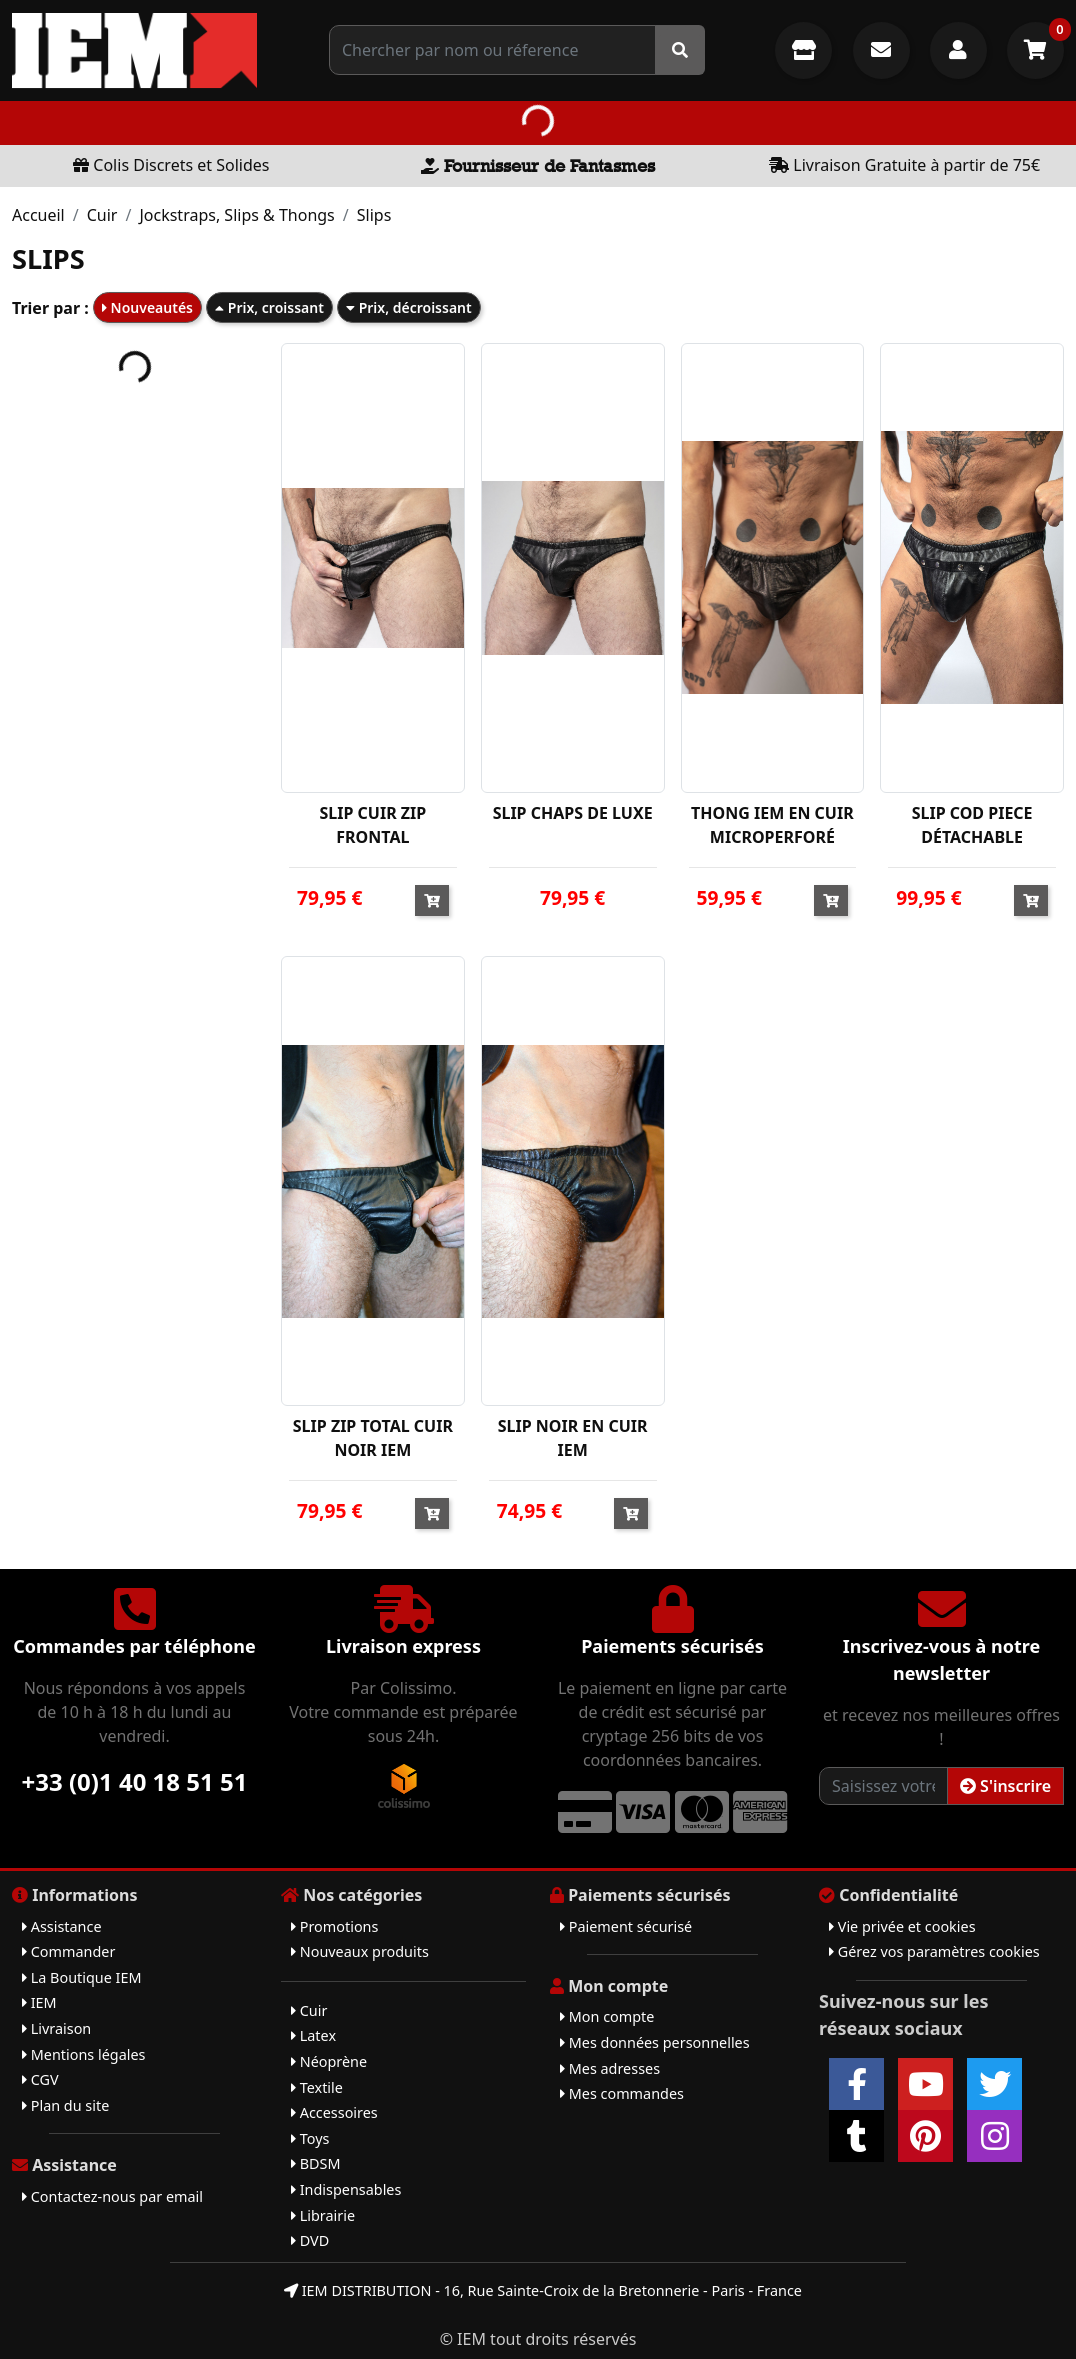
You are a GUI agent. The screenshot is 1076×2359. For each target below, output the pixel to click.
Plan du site (65, 2105)
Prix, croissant (269, 307)
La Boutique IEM (82, 1977)
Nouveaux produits (360, 1951)
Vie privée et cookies (902, 1926)
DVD (310, 2240)
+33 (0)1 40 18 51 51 (135, 1781)
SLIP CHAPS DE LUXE (573, 813)
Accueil (38, 215)
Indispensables (346, 2189)
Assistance (62, 1926)
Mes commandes (622, 2093)
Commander (68, 1951)
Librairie (323, 2215)
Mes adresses (610, 2068)
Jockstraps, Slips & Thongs (236, 215)
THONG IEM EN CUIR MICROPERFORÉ (772, 825)
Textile (317, 2087)
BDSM (316, 2163)
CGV (40, 2079)
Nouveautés (147, 307)
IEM (39, 2002)
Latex (313, 2035)
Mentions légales (83, 2054)
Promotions (334, 1926)
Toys (310, 2138)
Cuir (102, 215)
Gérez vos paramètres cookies (934, 1951)
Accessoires (334, 2112)
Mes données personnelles (655, 2042)
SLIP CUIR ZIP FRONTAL (372, 825)
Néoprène (329, 2061)
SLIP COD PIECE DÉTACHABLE (972, 825)
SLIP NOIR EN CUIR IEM (573, 1438)
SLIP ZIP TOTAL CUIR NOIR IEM (373, 1438)
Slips (374, 215)
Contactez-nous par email (112, 2196)
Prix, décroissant (409, 307)
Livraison (56, 2028)
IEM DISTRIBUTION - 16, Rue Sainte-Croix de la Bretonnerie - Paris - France (543, 2290)
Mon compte (607, 2016)
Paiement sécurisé (626, 1926)
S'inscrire (1005, 1786)
